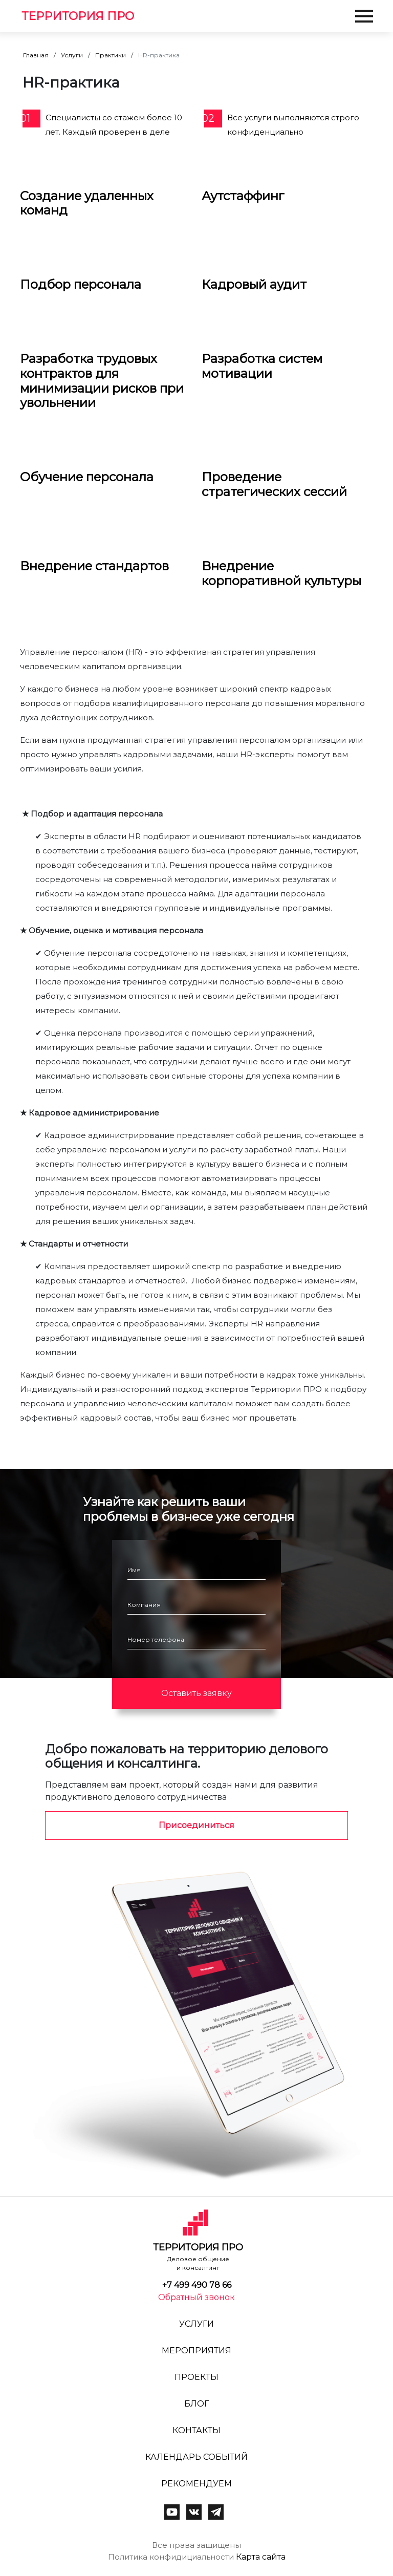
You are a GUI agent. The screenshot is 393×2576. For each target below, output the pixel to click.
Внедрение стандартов (94, 566)
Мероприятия (196, 2350)
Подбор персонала (80, 284)
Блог (196, 2404)
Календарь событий (196, 2457)
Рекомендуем (196, 2483)
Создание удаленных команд (87, 203)
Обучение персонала (87, 476)
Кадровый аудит (254, 284)
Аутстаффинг (243, 195)
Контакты (196, 2430)
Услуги (72, 55)
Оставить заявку (196, 1693)
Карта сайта (261, 2557)
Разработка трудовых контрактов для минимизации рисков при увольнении (102, 380)
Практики (110, 55)
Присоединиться (196, 1825)
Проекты (196, 2377)
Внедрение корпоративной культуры (281, 573)
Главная (36, 55)
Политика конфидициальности (171, 2557)
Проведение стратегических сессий (274, 484)
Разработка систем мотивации (262, 366)
